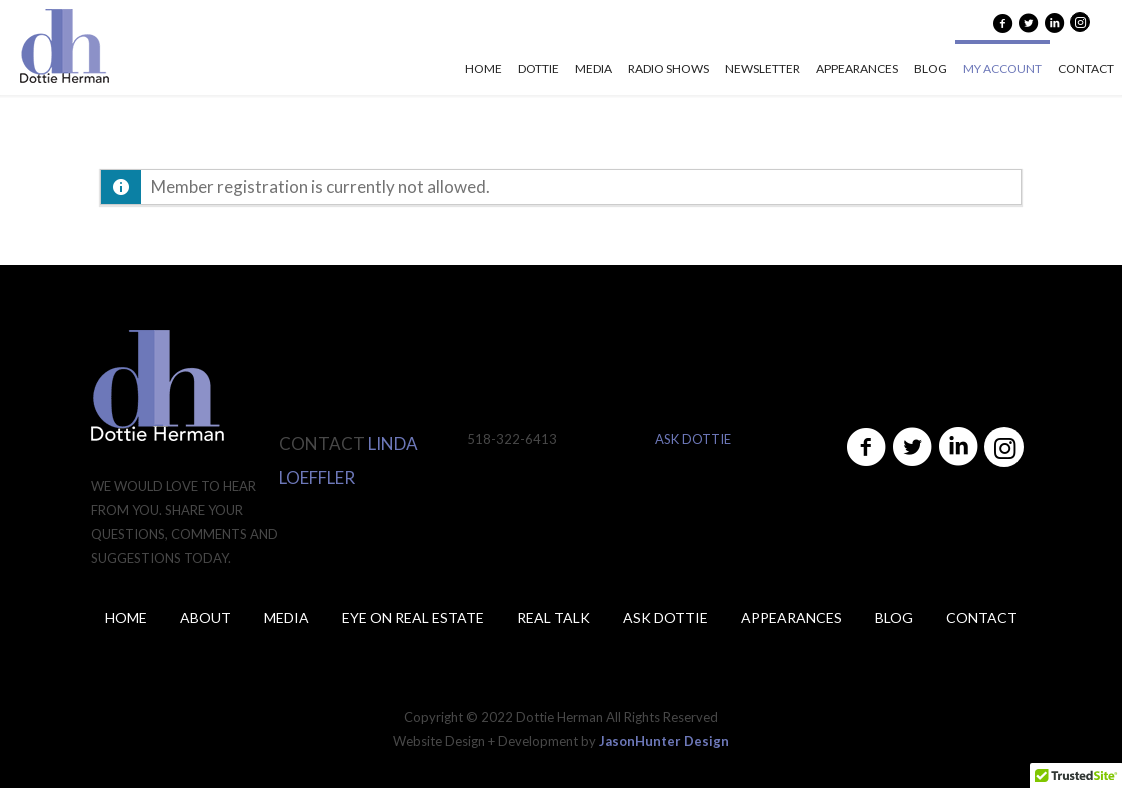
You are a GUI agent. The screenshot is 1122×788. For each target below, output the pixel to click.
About (205, 617)
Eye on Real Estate (413, 617)
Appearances (791, 617)
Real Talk (553, 617)
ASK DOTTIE (693, 439)
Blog (894, 617)
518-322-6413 (512, 439)
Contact (981, 617)
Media (286, 617)
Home (126, 617)
